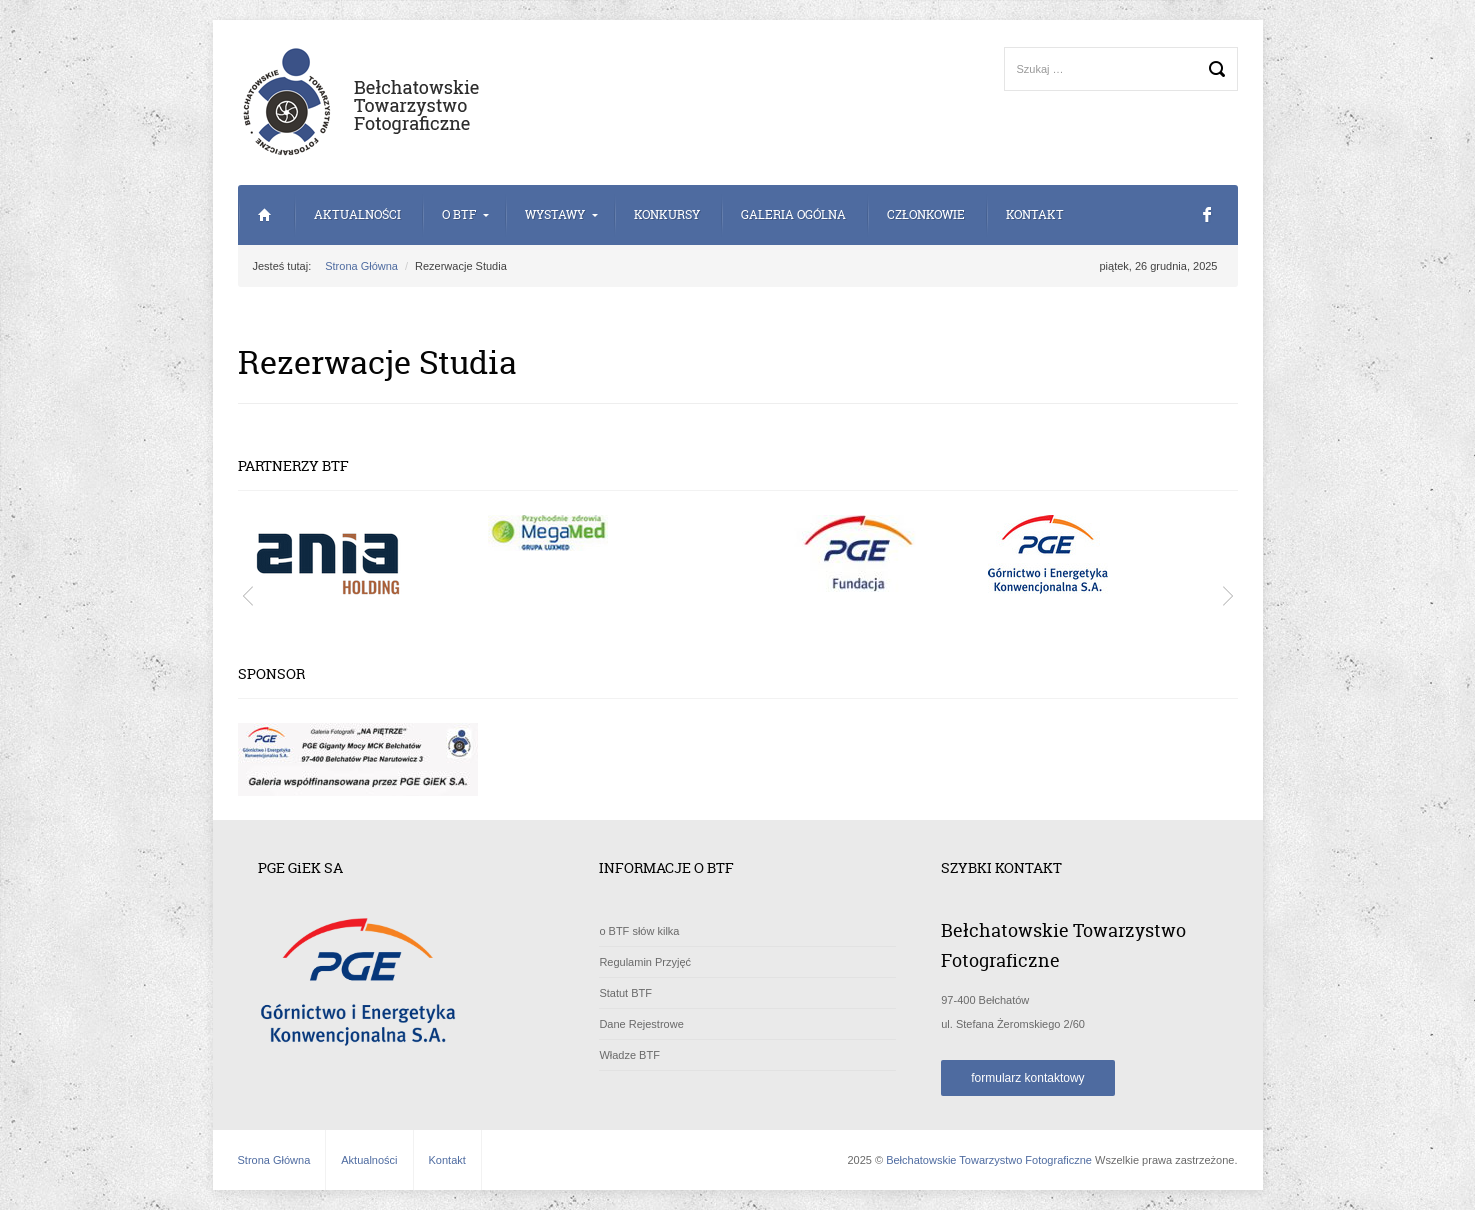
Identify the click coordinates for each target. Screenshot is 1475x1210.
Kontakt (1035, 214)
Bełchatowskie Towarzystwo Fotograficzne (989, 1160)
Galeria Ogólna (793, 214)
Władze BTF (629, 1055)
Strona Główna (265, 215)
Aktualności (357, 214)
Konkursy (667, 214)
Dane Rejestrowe (641, 1024)
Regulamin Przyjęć (645, 962)
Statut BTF (625, 993)
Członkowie (926, 214)
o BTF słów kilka (639, 931)
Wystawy (555, 214)
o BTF (459, 214)
